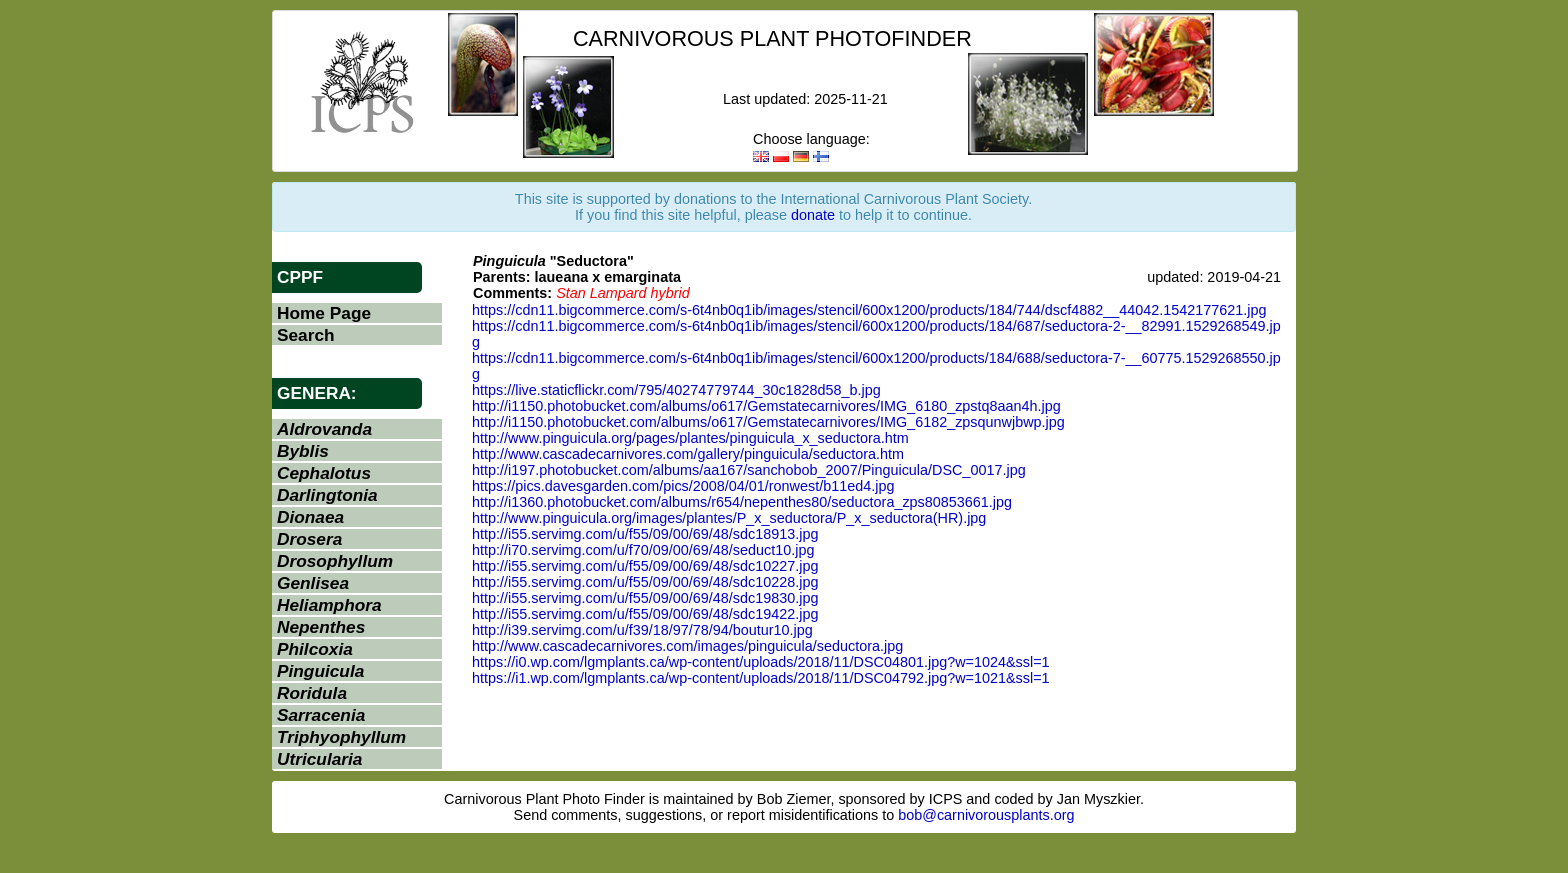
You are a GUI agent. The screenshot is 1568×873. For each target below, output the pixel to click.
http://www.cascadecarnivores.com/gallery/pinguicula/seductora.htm (688, 454)
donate (813, 215)
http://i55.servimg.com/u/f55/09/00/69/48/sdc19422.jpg (645, 614)
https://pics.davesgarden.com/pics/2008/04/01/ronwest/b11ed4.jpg (683, 486)
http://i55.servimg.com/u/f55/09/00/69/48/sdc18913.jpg (645, 534)
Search (306, 335)
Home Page (324, 313)
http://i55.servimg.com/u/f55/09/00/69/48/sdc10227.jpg (645, 566)
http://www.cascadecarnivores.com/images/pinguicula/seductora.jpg (687, 646)
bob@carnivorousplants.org (986, 815)
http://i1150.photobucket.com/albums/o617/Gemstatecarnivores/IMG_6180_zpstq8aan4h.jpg (766, 406)
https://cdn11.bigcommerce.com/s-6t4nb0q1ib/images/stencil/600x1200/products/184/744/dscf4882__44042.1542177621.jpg (869, 310)
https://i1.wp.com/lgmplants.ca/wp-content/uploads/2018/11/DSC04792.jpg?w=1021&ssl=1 (761, 678)
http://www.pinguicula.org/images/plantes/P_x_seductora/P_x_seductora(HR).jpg (729, 518)
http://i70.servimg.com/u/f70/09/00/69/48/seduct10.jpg (643, 550)
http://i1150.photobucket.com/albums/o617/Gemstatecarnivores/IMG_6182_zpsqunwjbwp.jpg (768, 422)
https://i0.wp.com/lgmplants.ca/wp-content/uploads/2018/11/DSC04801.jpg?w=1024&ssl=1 (761, 662)
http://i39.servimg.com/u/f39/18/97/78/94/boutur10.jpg (642, 630)
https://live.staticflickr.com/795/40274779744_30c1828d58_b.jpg (676, 390)
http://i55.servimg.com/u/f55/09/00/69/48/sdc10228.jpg (645, 582)
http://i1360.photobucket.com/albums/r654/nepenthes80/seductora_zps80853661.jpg (742, 502)
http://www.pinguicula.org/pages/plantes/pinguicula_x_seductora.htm (690, 438)
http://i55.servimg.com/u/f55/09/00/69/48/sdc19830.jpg (645, 598)
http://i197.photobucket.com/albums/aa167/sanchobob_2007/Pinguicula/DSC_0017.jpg (749, 470)
